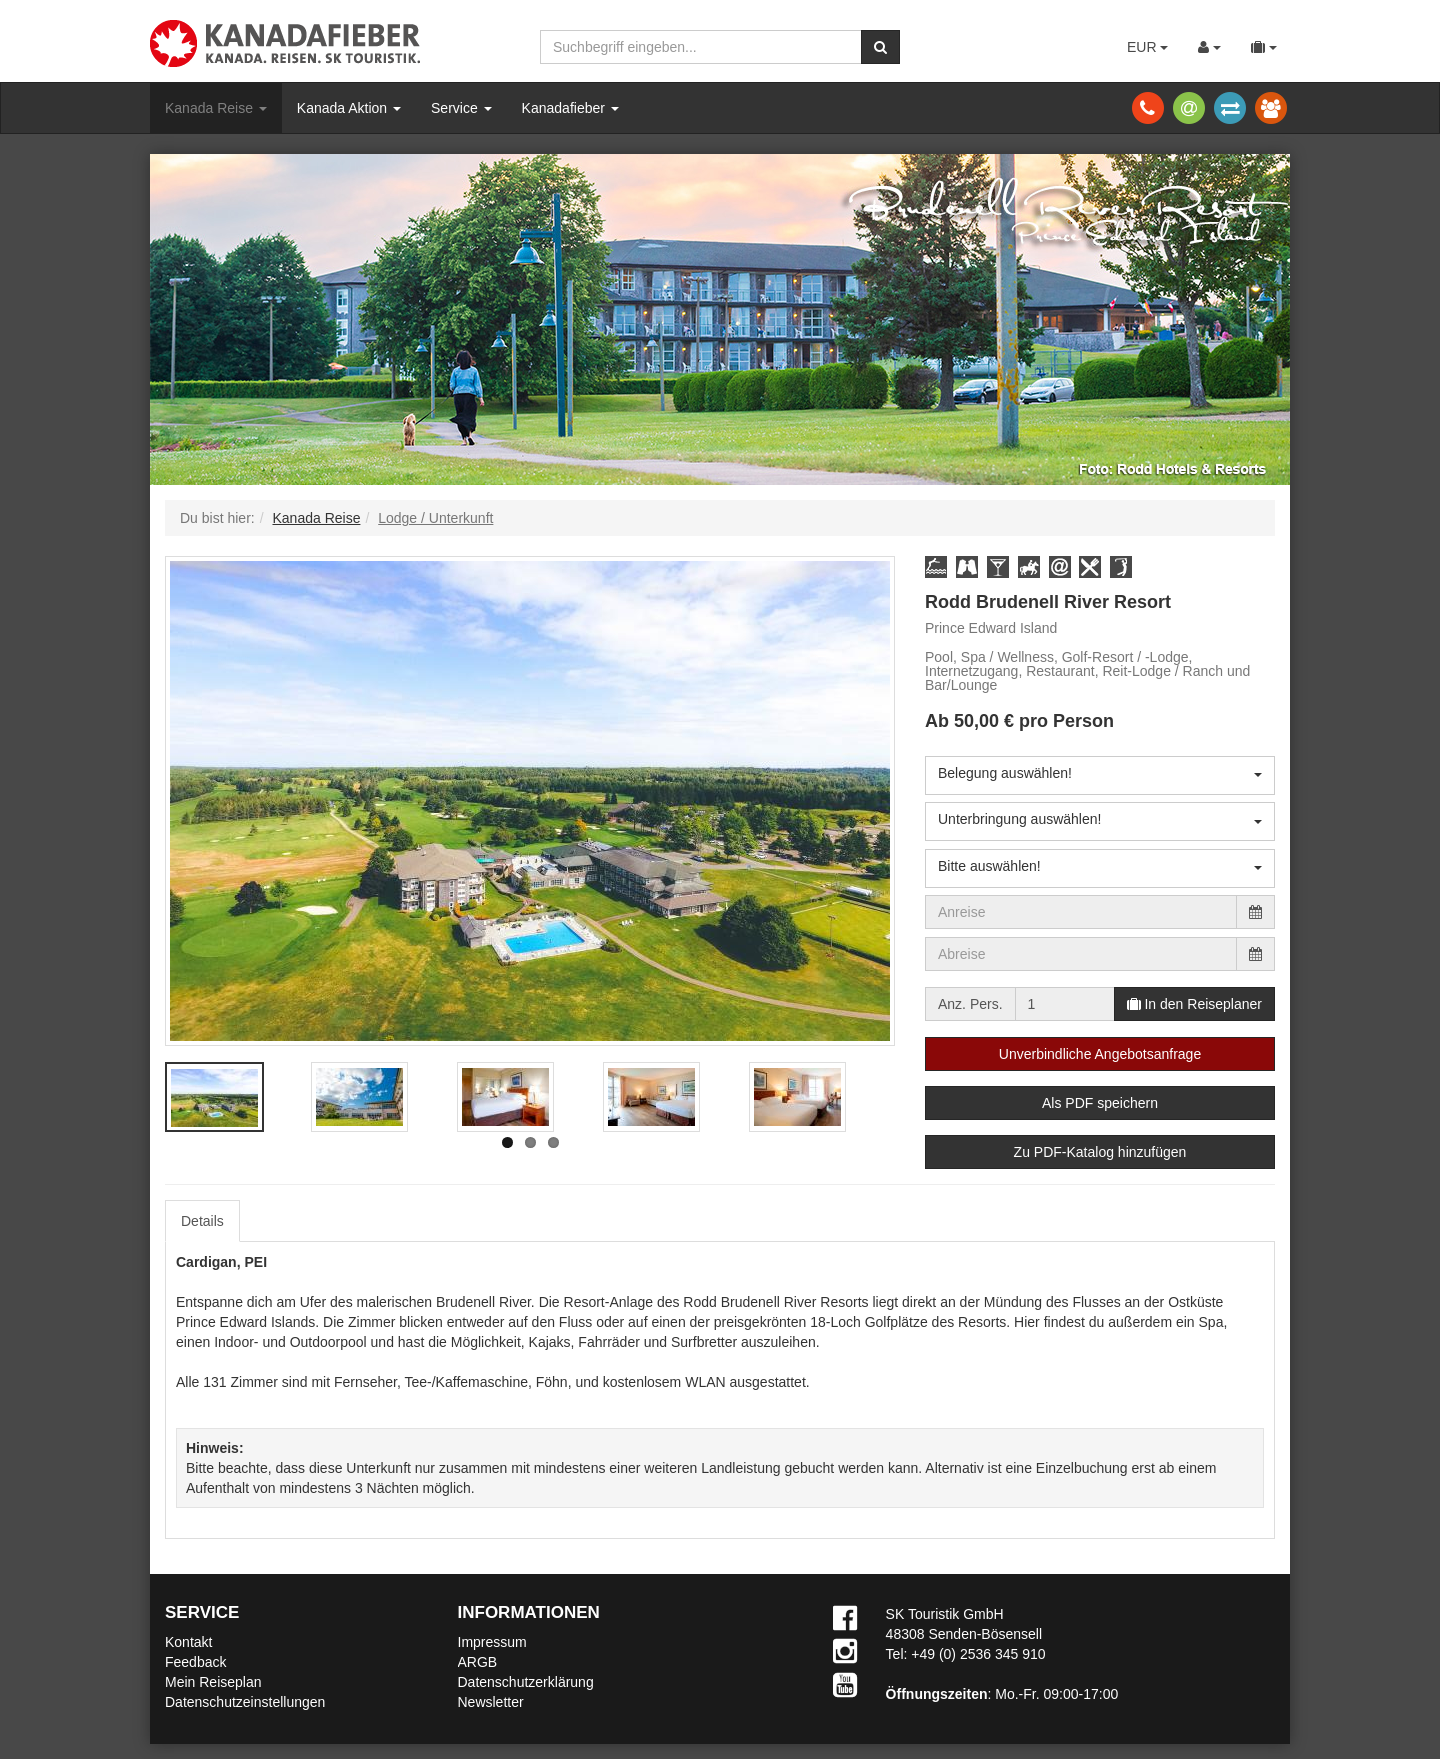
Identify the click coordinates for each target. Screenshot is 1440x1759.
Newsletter (491, 1702)
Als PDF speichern (1100, 1103)
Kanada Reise (216, 108)
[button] (936, 567)
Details (202, 1221)
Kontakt (188, 1642)
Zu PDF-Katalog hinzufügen (1100, 1152)
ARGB (478, 1662)
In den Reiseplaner (1194, 1004)
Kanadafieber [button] (570, 108)
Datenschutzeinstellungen (245, 1702)
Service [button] (461, 108)
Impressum (492, 1642)
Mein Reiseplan (213, 1682)
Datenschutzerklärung (526, 1682)
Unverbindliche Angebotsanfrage (1100, 1054)
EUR (1147, 47)
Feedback (195, 1662)
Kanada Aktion (349, 108)
